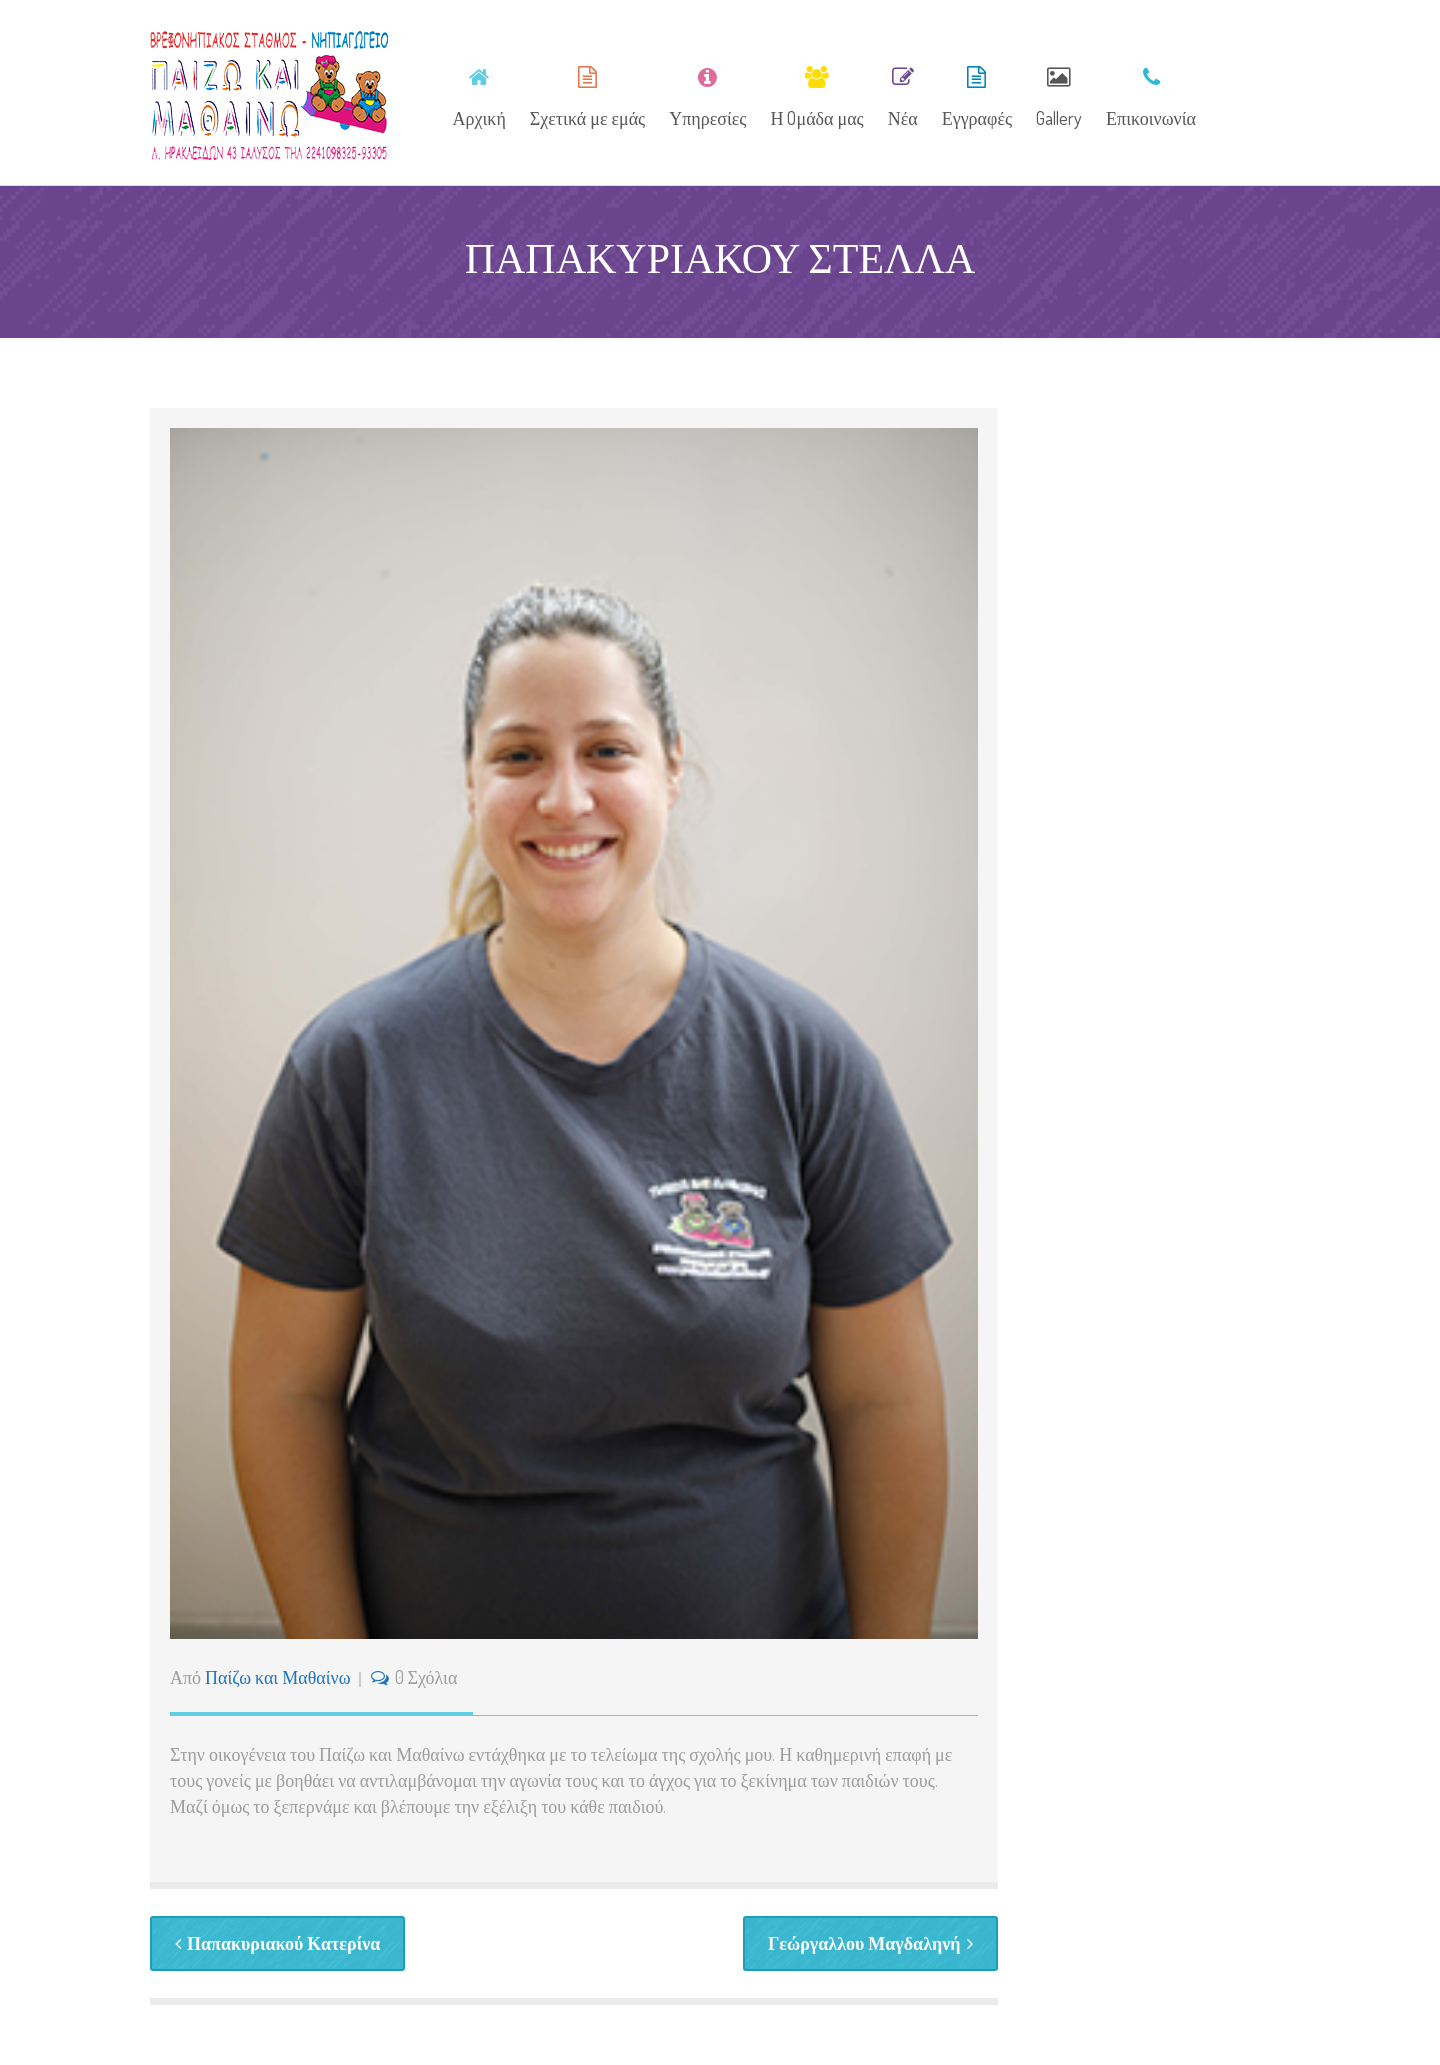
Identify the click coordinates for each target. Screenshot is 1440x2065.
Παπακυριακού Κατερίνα (277, 1943)
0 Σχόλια (426, 1677)
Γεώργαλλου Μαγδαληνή (870, 1943)
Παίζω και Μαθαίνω (277, 1677)
